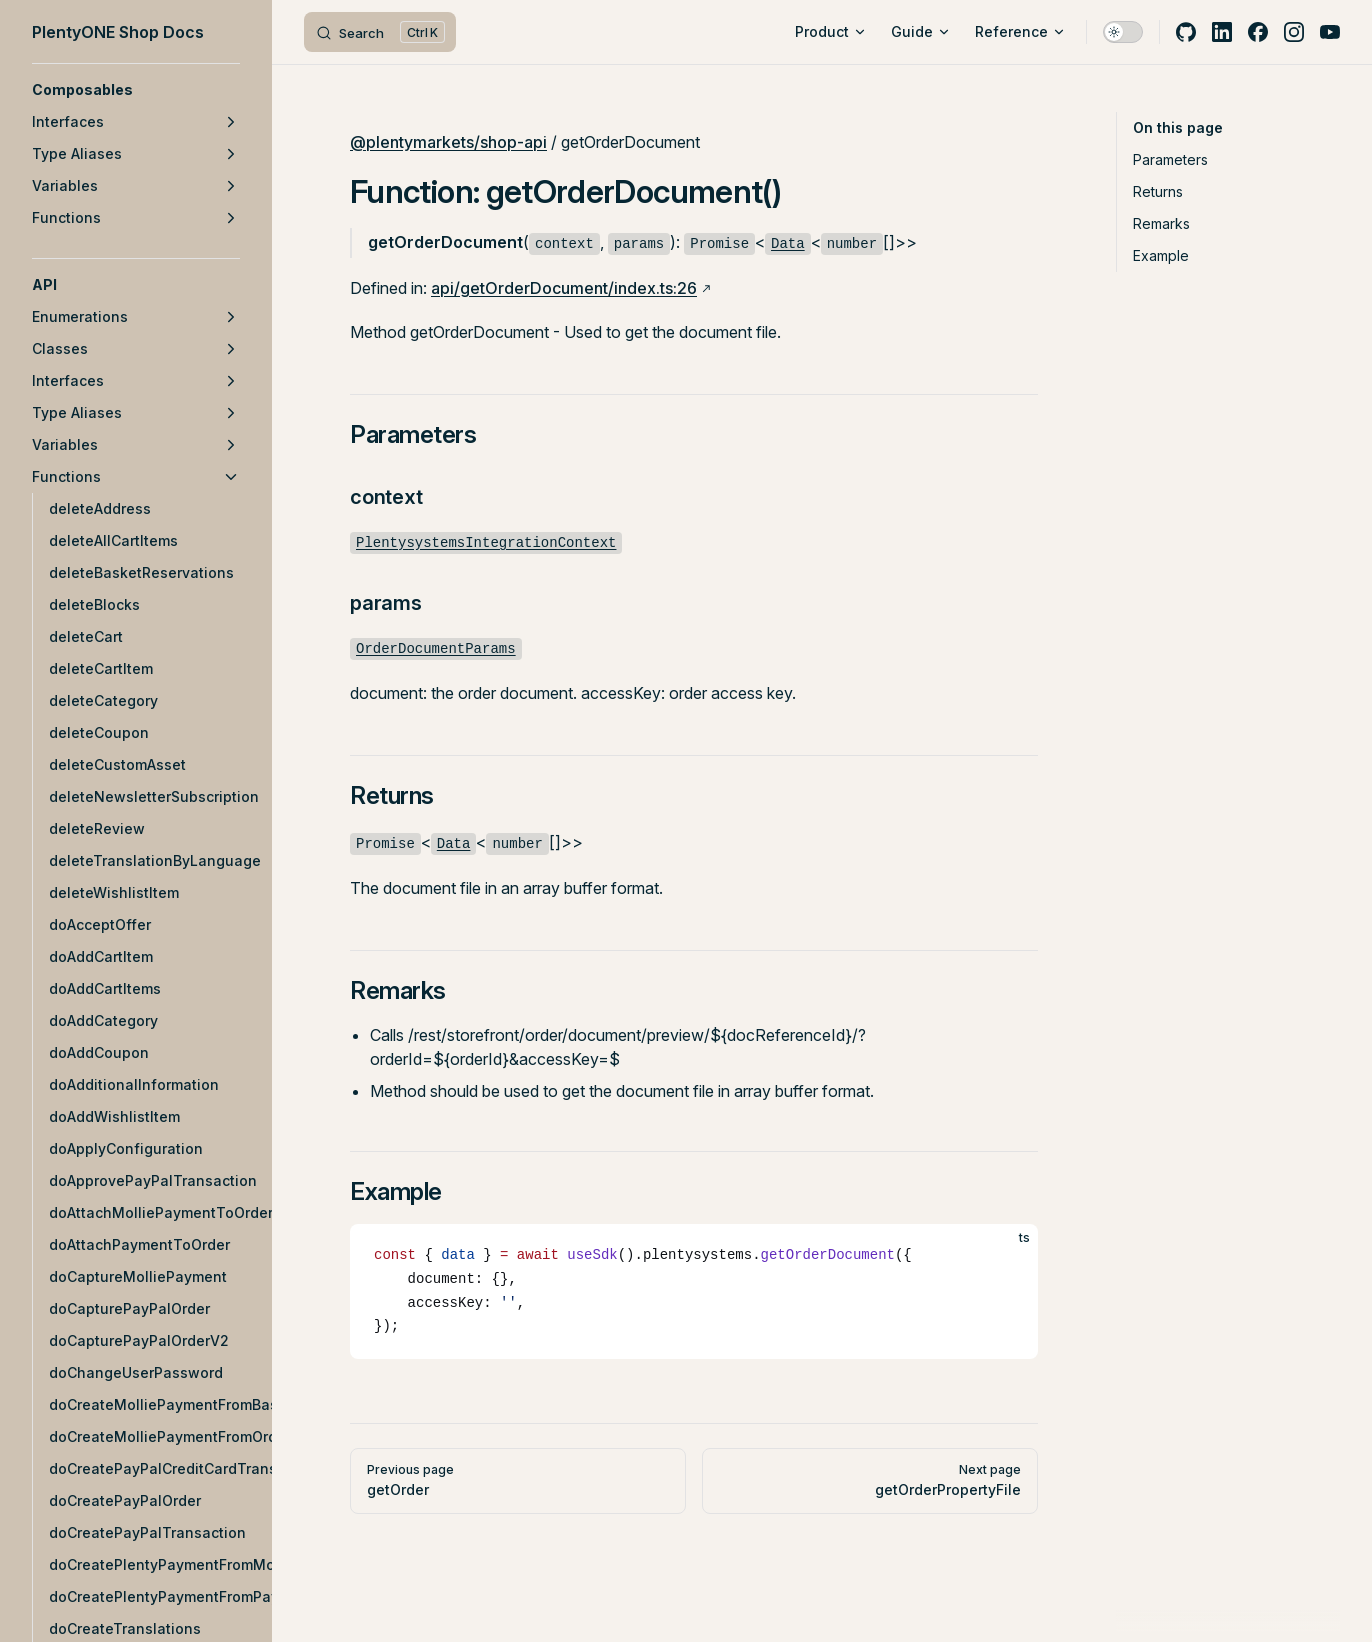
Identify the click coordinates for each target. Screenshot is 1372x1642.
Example (1161, 255)
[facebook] (1258, 32)
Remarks (1161, 223)
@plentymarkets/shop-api (448, 142)
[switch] (1123, 32)
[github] (1186, 32)
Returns (1158, 191)
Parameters (1170, 159)
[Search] (380, 32)
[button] (136, 90)
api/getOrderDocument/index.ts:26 (564, 288)
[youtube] (1330, 32)
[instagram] (1294, 32)
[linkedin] (1222, 32)
